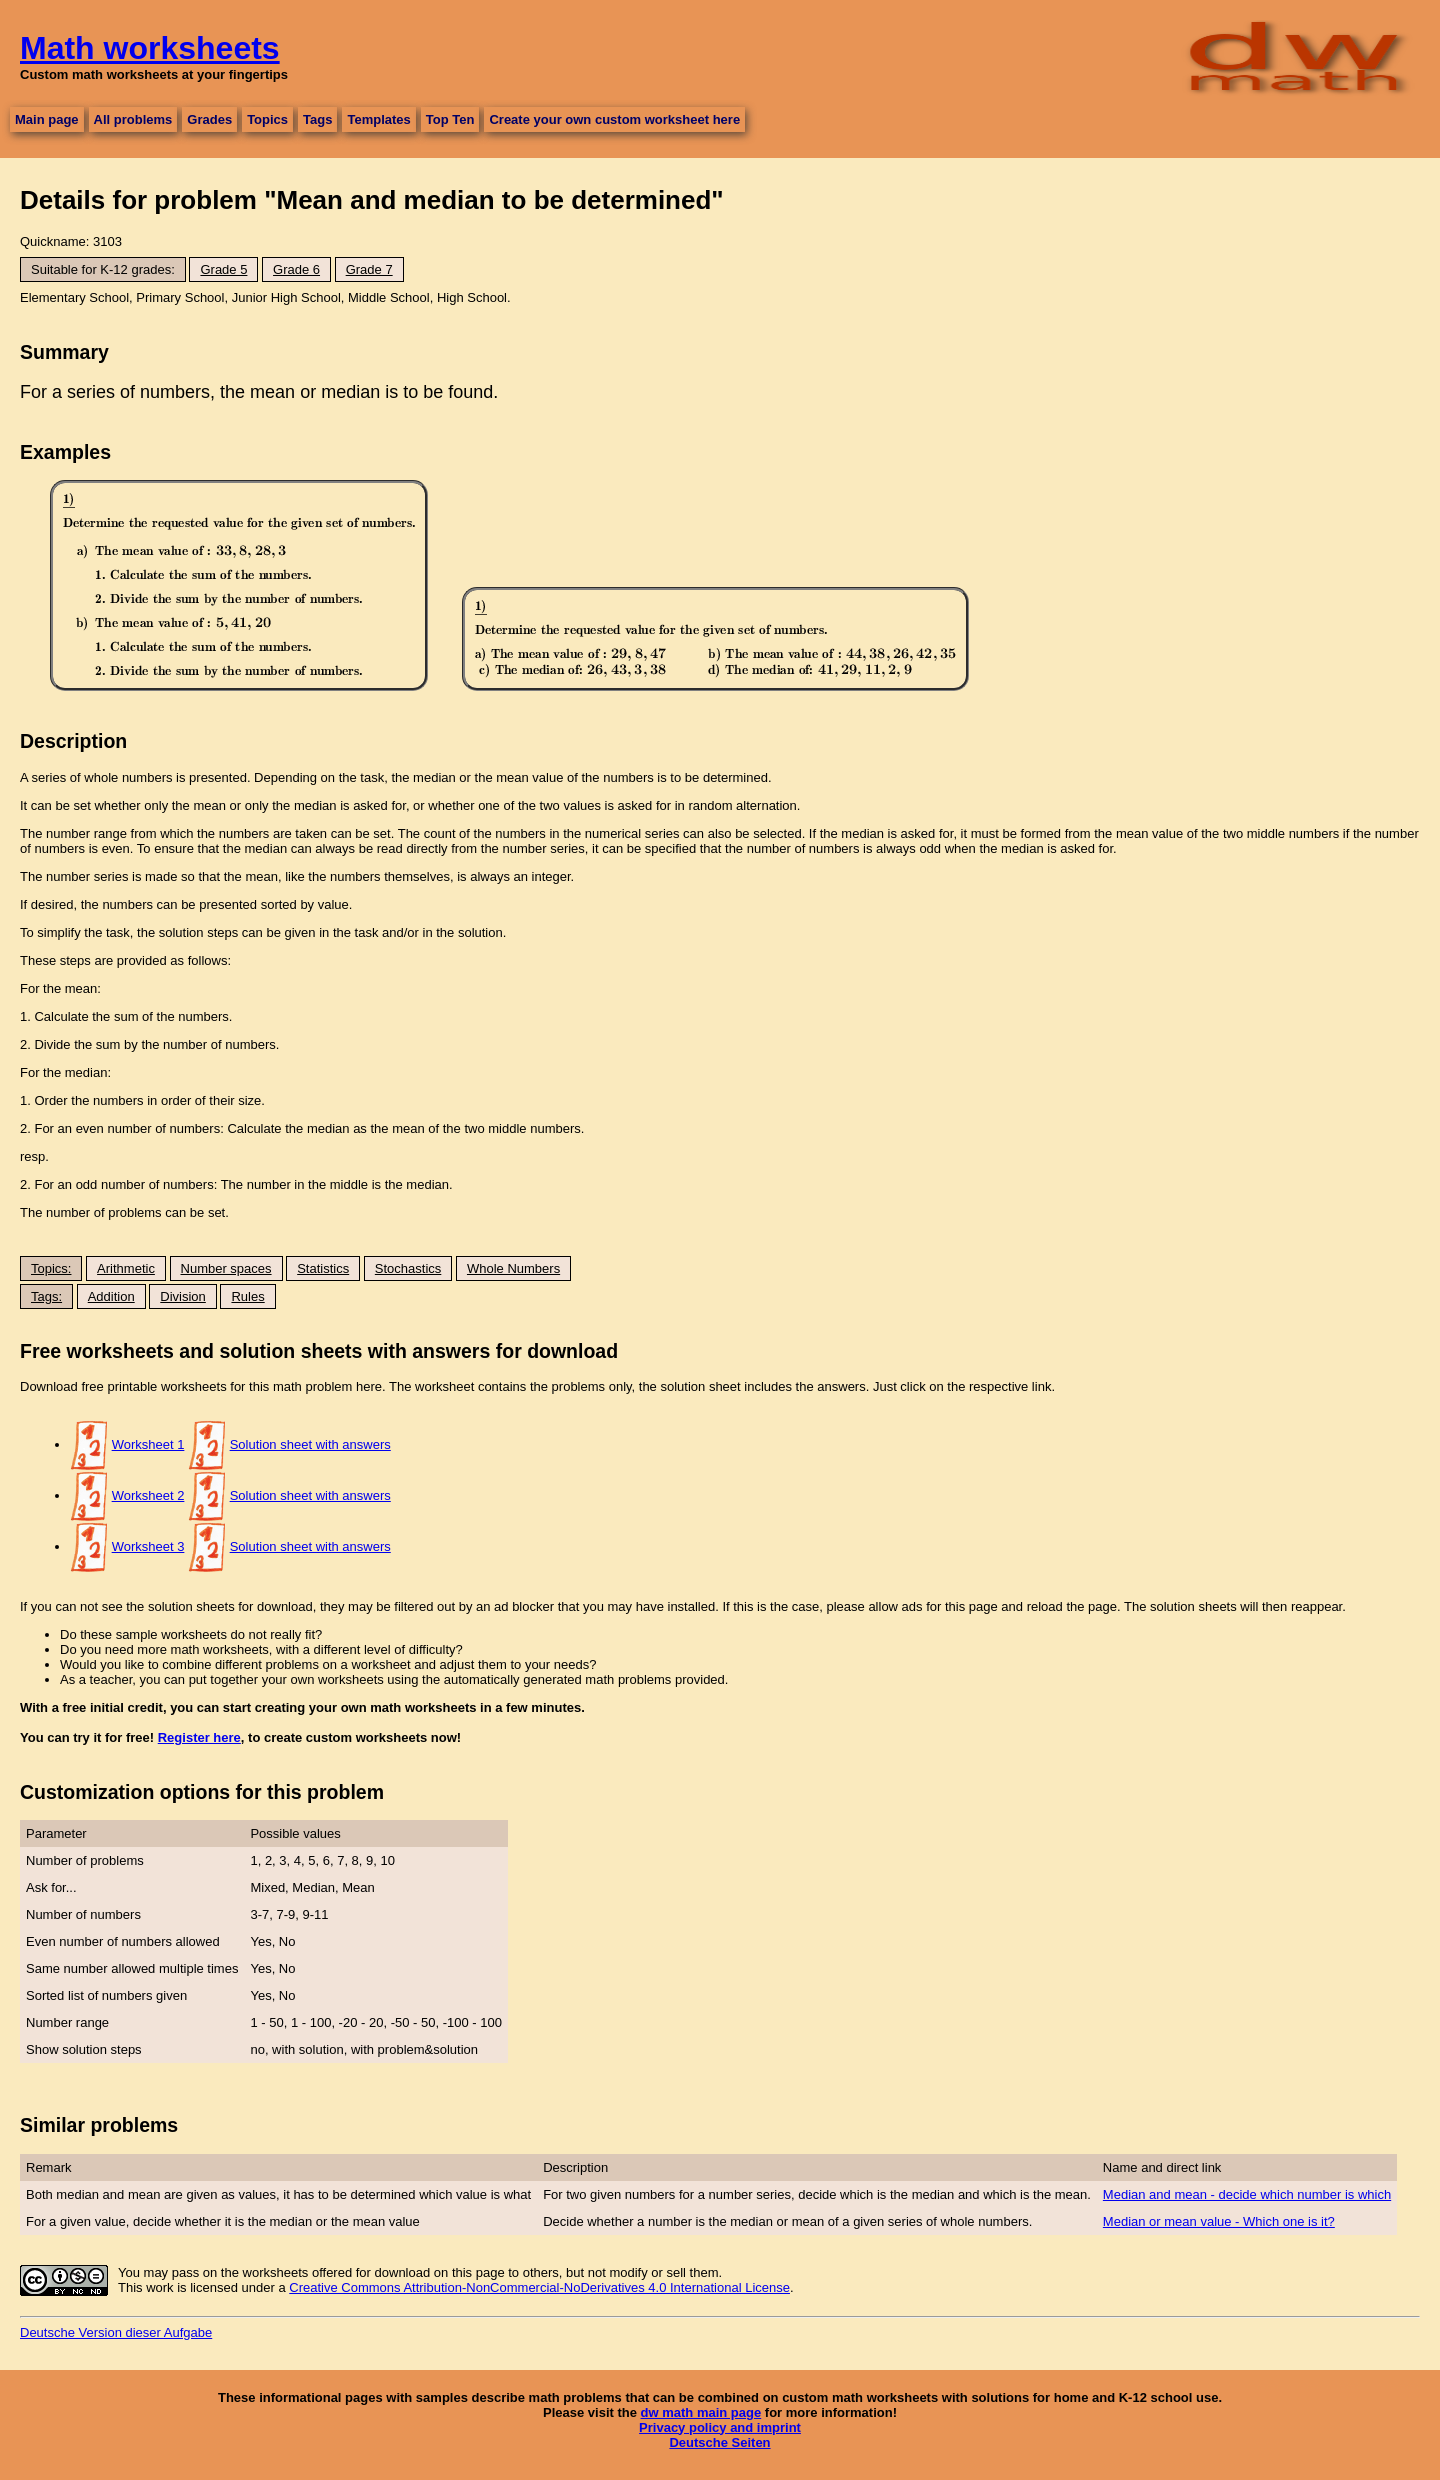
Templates (378, 119)
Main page (47, 119)
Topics (267, 119)
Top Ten (450, 119)
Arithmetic (126, 1268)
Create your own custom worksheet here (614, 119)
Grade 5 (223, 269)
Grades (209, 119)
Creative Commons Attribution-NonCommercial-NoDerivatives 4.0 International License (539, 2287)
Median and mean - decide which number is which (1247, 2194)
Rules (247, 1296)
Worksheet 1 (148, 1444)
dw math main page (701, 2412)
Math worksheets (150, 48)
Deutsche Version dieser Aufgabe (116, 2332)
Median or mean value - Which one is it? (1219, 2221)
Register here (199, 1737)
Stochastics (408, 1268)
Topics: (51, 1268)
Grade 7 (369, 269)
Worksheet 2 (148, 1495)
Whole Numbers (513, 1268)
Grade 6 (296, 269)
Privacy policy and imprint (720, 2427)
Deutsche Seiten (719, 2442)
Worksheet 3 (148, 1546)
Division (183, 1296)
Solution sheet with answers (310, 1444)
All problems (133, 119)
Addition (111, 1296)
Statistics (323, 1268)
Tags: (46, 1296)
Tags (317, 119)
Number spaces (226, 1268)
